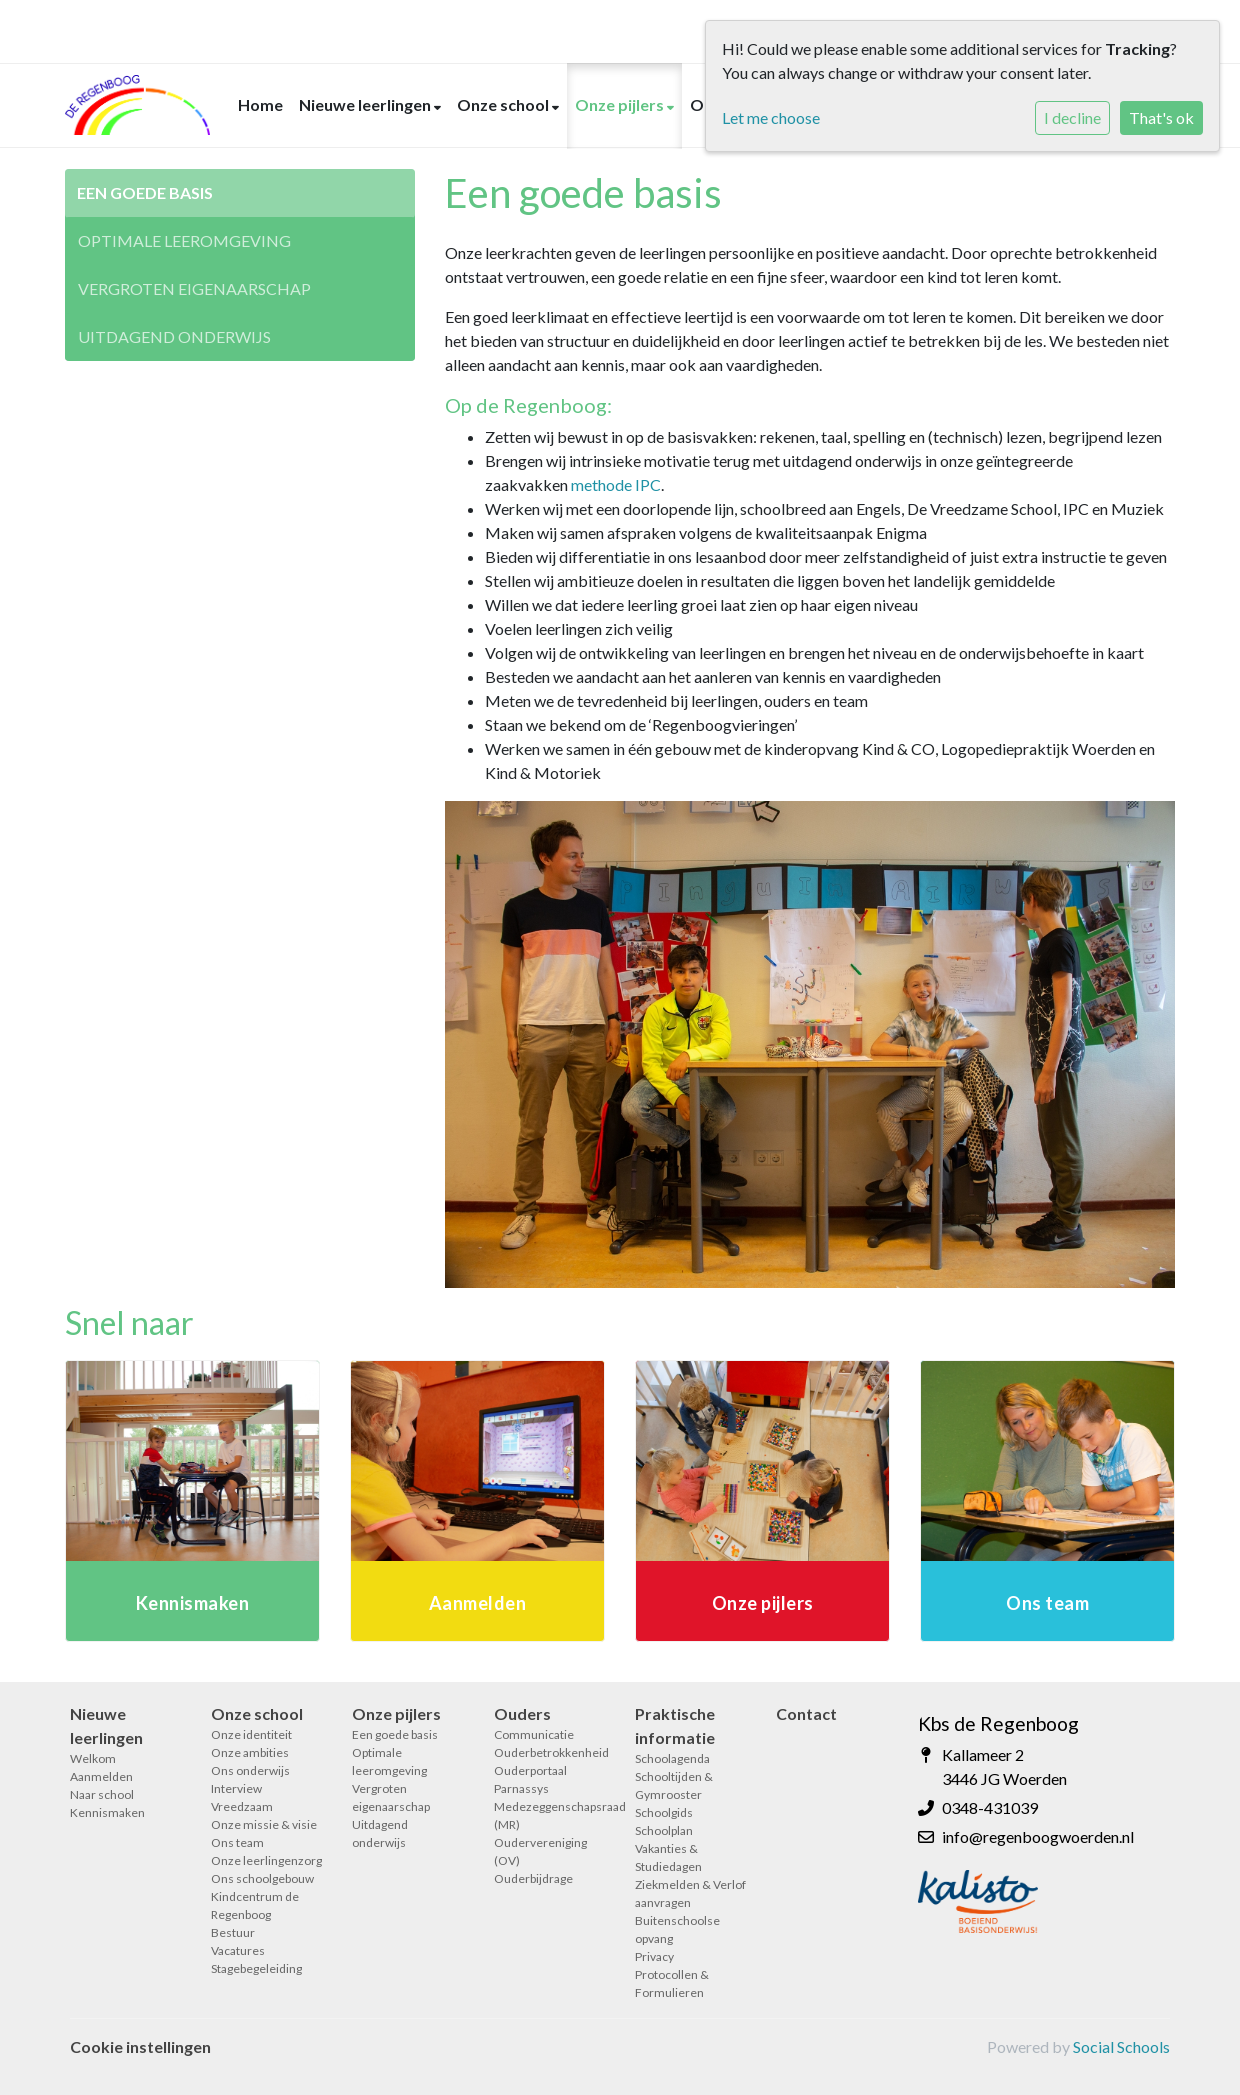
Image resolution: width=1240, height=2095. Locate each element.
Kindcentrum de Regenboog (255, 1905)
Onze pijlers (621, 104)
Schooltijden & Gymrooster (674, 1785)
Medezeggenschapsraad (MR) (549, 1815)
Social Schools (1121, 2046)
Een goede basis (145, 192)
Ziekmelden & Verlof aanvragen (690, 1893)
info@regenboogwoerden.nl (1038, 1836)
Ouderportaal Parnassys (530, 1779)
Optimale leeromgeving (184, 240)
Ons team (237, 1842)
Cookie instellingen (140, 2046)
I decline (1072, 117)
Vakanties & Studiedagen (668, 1857)
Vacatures (238, 1950)
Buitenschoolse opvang (677, 1929)
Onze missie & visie (264, 1824)
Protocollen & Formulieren (672, 1983)
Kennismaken (107, 1812)
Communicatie (534, 1734)
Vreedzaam (242, 1806)
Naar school (102, 1794)
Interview (236, 1788)
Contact (806, 1713)
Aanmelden (101, 1776)
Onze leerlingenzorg (266, 1860)
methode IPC (616, 484)
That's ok (1161, 117)
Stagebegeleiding (256, 1968)
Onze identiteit (251, 1734)
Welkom (93, 1758)
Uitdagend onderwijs (174, 336)
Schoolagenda (672, 1758)
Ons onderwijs (250, 1770)
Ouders (522, 1713)
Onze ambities (250, 1752)
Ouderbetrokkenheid (549, 1752)
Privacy (654, 1956)
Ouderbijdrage (533, 1878)
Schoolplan (664, 1830)
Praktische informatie (675, 1725)
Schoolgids (664, 1812)
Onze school (504, 104)
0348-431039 (990, 1807)
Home (260, 104)
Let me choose (771, 117)
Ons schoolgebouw (262, 1878)
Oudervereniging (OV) (540, 1851)
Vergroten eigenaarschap (194, 288)
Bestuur (233, 1932)
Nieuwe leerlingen (366, 104)
